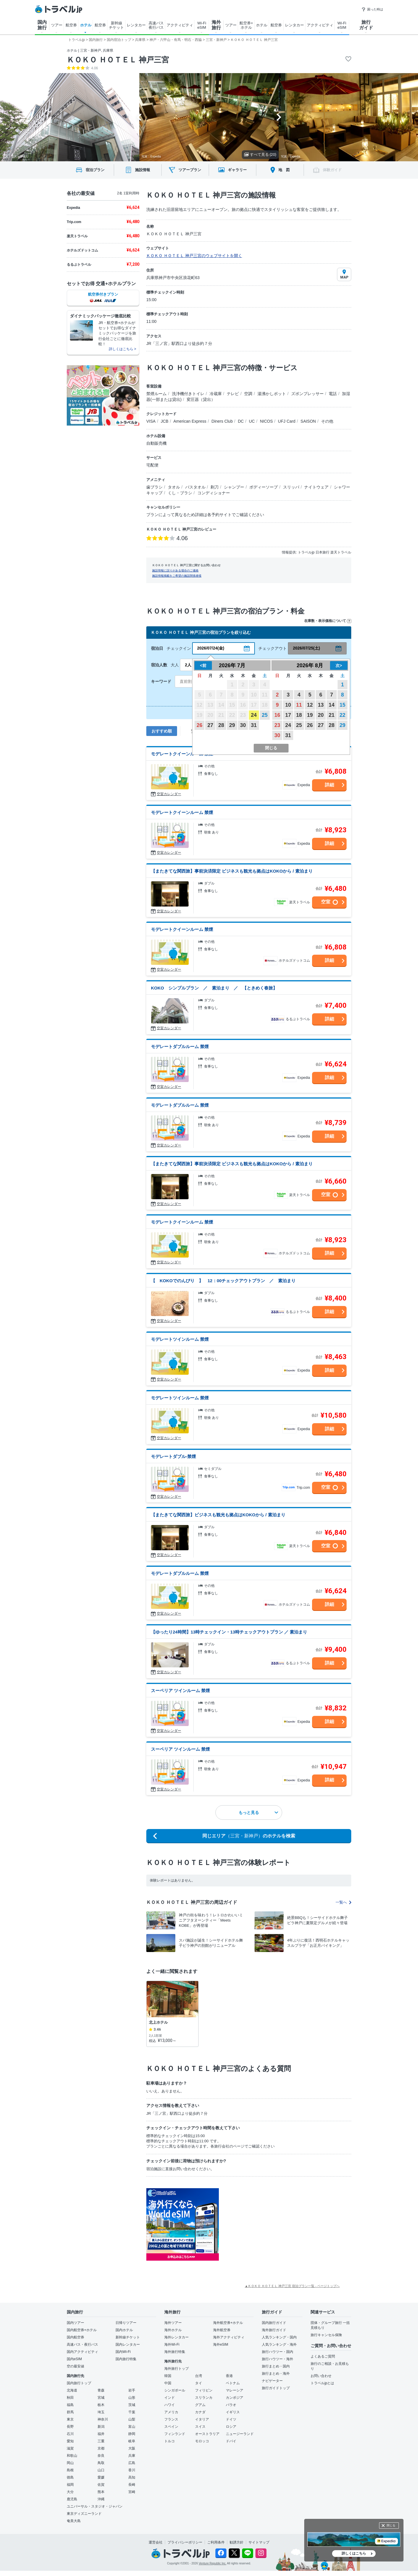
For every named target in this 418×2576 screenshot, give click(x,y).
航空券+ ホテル (246, 25)
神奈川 (103, 2419)
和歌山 (72, 2456)
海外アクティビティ (228, 2337)
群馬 (70, 2412)
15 (342, 705)
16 (277, 715)
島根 (70, 2470)
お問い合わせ (321, 2376)
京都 (101, 2448)
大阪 (131, 2448)
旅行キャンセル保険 (326, 2335)
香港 (229, 2376)
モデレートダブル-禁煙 (173, 1456)
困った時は (372, 9)
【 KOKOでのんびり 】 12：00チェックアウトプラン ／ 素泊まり (223, 1280)
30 (243, 725)
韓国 (167, 2376)
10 (288, 705)
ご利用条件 (216, 2542)
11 (299, 705)
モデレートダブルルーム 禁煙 (180, 1046)
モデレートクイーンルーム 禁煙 (182, 753)
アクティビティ (180, 25)
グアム (200, 2405)
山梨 (131, 2419)
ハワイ (169, 2405)
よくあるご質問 (323, 2356)
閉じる (391, 2525)
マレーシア (234, 2390)
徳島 (70, 2477)
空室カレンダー (169, 794)
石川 (70, 2434)
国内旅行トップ (79, 2383)
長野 (70, 2427)
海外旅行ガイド (274, 2330)
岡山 (70, 2463)
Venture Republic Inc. (212, 2563)
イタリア (202, 2419)
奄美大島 (74, 2521)
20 (321, 715)
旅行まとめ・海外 (276, 2373)
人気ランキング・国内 (279, 2337)
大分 (70, 2492)
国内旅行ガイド (274, 2323)
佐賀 (101, 2485)
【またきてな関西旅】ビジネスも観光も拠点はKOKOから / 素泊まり (218, 1514)
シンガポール (174, 2390)
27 (210, 725)
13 (321, 705)
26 (199, 725)
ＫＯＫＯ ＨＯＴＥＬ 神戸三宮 (118, 59)
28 (221, 725)
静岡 (131, 2434)
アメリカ (171, 2412)
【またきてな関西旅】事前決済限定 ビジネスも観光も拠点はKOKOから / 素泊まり (232, 871)
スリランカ (203, 2398)
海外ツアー (173, 2323)
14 (331, 705)
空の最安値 (75, 2366)
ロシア (231, 2427)
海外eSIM (220, 2344)
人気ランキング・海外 (279, 2344)
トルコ (169, 2441)
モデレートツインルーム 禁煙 (180, 1339)
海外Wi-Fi (171, 2344)
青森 (101, 2390)
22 (342, 715)
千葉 (131, 2412)
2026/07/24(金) (210, 648)
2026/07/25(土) (306, 648)
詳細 (329, 784)
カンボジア (234, 2398)
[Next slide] (279, 117)
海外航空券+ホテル (228, 2323)
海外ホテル (173, 2330)
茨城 (131, 2405)
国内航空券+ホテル (82, 2330)
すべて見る (260, 154)
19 (310, 715)
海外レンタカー (176, 2337)
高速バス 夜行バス (156, 25)
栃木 (101, 2405)
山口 (101, 2470)
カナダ (200, 2412)
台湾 (198, 2376)
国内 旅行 (42, 25)
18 (299, 715)
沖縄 (101, 2499)
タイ (198, 2383)
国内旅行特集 (126, 2359)
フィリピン (203, 2390)
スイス (200, 2427)
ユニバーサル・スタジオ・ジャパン (94, 2506)
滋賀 (70, 2448)
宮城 (101, 2398)
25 (265, 715)
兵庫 (131, 2456)
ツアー (56, 25)
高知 (131, 2477)
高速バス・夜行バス (82, 2344)
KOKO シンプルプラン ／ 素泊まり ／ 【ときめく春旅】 (214, 987)
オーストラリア (207, 2434)
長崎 (131, 2485)
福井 (101, 2434)
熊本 (101, 2492)
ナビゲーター (272, 2381)
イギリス (233, 2412)
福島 (70, 2405)
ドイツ (231, 2419)
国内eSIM (74, 2359)
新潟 (101, 2427)
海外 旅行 (216, 25)
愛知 (70, 2441)
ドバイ (231, 2441)
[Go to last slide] (139, 117)
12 (310, 705)
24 (254, 715)
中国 (167, 2383)
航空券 (71, 25)
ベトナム (233, 2383)
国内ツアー (75, 2323)
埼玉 (101, 2412)
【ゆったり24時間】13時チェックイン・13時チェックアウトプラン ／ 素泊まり (229, 1631)
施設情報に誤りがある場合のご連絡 (175, 570)
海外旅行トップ (176, 2369)
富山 (131, 2427)
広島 (131, 2463)
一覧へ (343, 1902)
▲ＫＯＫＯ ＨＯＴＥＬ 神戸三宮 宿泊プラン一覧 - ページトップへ (292, 2286)
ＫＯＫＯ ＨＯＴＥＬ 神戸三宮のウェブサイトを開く (194, 255)
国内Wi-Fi (123, 2352)
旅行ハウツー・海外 (277, 2359)
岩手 (131, 2390)
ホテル (85, 25)
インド (169, 2398)
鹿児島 (72, 2499)
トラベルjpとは (322, 2383)
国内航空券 (75, 2337)
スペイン (171, 2427)
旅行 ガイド (366, 25)
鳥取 (101, 2463)
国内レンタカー (128, 2344)
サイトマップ (258, 2542)
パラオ (231, 2405)
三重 (101, 2441)
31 (254, 725)
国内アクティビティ (82, 2352)
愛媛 (101, 2477)
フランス (171, 2419)
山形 (131, 2398)
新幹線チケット (128, 2337)
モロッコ (202, 2441)
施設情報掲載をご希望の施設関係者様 (176, 575)
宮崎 (131, 2492)
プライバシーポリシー (184, 2542)
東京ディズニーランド (84, 2514)
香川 (131, 2470)
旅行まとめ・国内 (276, 2366)
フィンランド (174, 2434)
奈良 (101, 2456)
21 (331, 715)
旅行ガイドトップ (276, 2388)
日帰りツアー (126, 2323)
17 (288, 715)
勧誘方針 (237, 2542)
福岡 (70, 2485)
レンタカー (136, 25)
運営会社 (156, 2542)
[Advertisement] (276, 2224)
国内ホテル (124, 2330)
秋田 (70, 2398)
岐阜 (131, 2441)
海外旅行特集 (174, 2352)
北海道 (72, 2390)
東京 (70, 2419)
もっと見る (258, 1812)
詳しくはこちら (354, 2553)
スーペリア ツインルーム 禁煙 (180, 1690)
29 (232, 725)
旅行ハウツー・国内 (277, 2352)
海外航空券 (221, 2330)
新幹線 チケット (116, 25)
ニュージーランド (240, 2434)
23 (277, 725)
